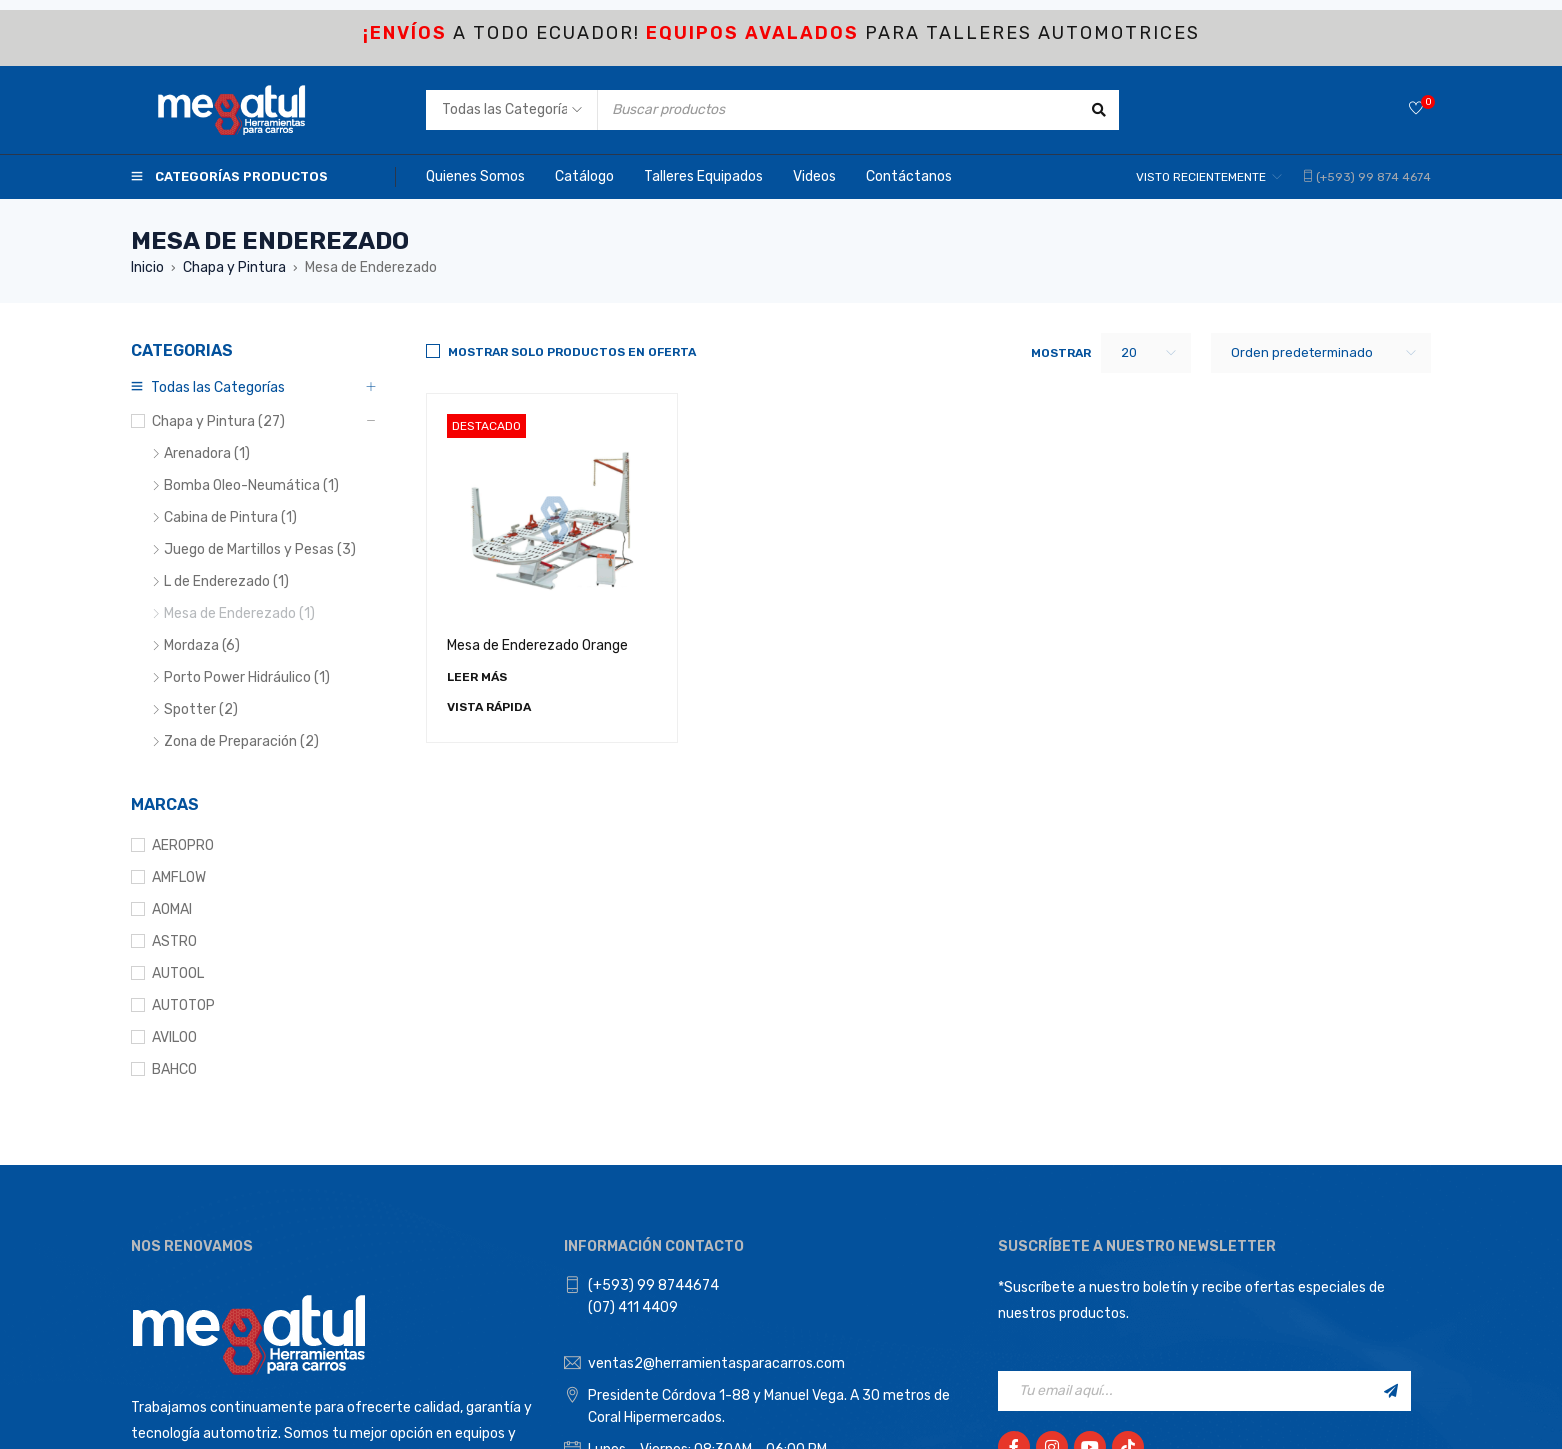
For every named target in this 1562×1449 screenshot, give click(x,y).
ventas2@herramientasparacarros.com (716, 1363)
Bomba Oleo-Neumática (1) (251, 485)
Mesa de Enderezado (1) (239, 613)
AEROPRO (183, 845)
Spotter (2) (201, 709)
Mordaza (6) (202, 645)
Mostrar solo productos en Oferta (572, 352)
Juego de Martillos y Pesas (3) (260, 549)
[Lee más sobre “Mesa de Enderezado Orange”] (477, 677)
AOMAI (172, 909)
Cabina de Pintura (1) (230, 517)
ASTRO (174, 941)
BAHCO (174, 1069)
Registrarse (1391, 1391)
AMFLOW (179, 877)
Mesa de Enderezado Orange (537, 645)
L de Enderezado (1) (226, 581)
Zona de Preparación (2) (241, 741)
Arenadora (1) (207, 453)
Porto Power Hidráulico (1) (247, 677)
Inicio (147, 267)
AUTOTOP (183, 1005)
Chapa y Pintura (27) (218, 421)
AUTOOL (178, 973)
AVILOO (174, 1037)
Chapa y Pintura (234, 267)
